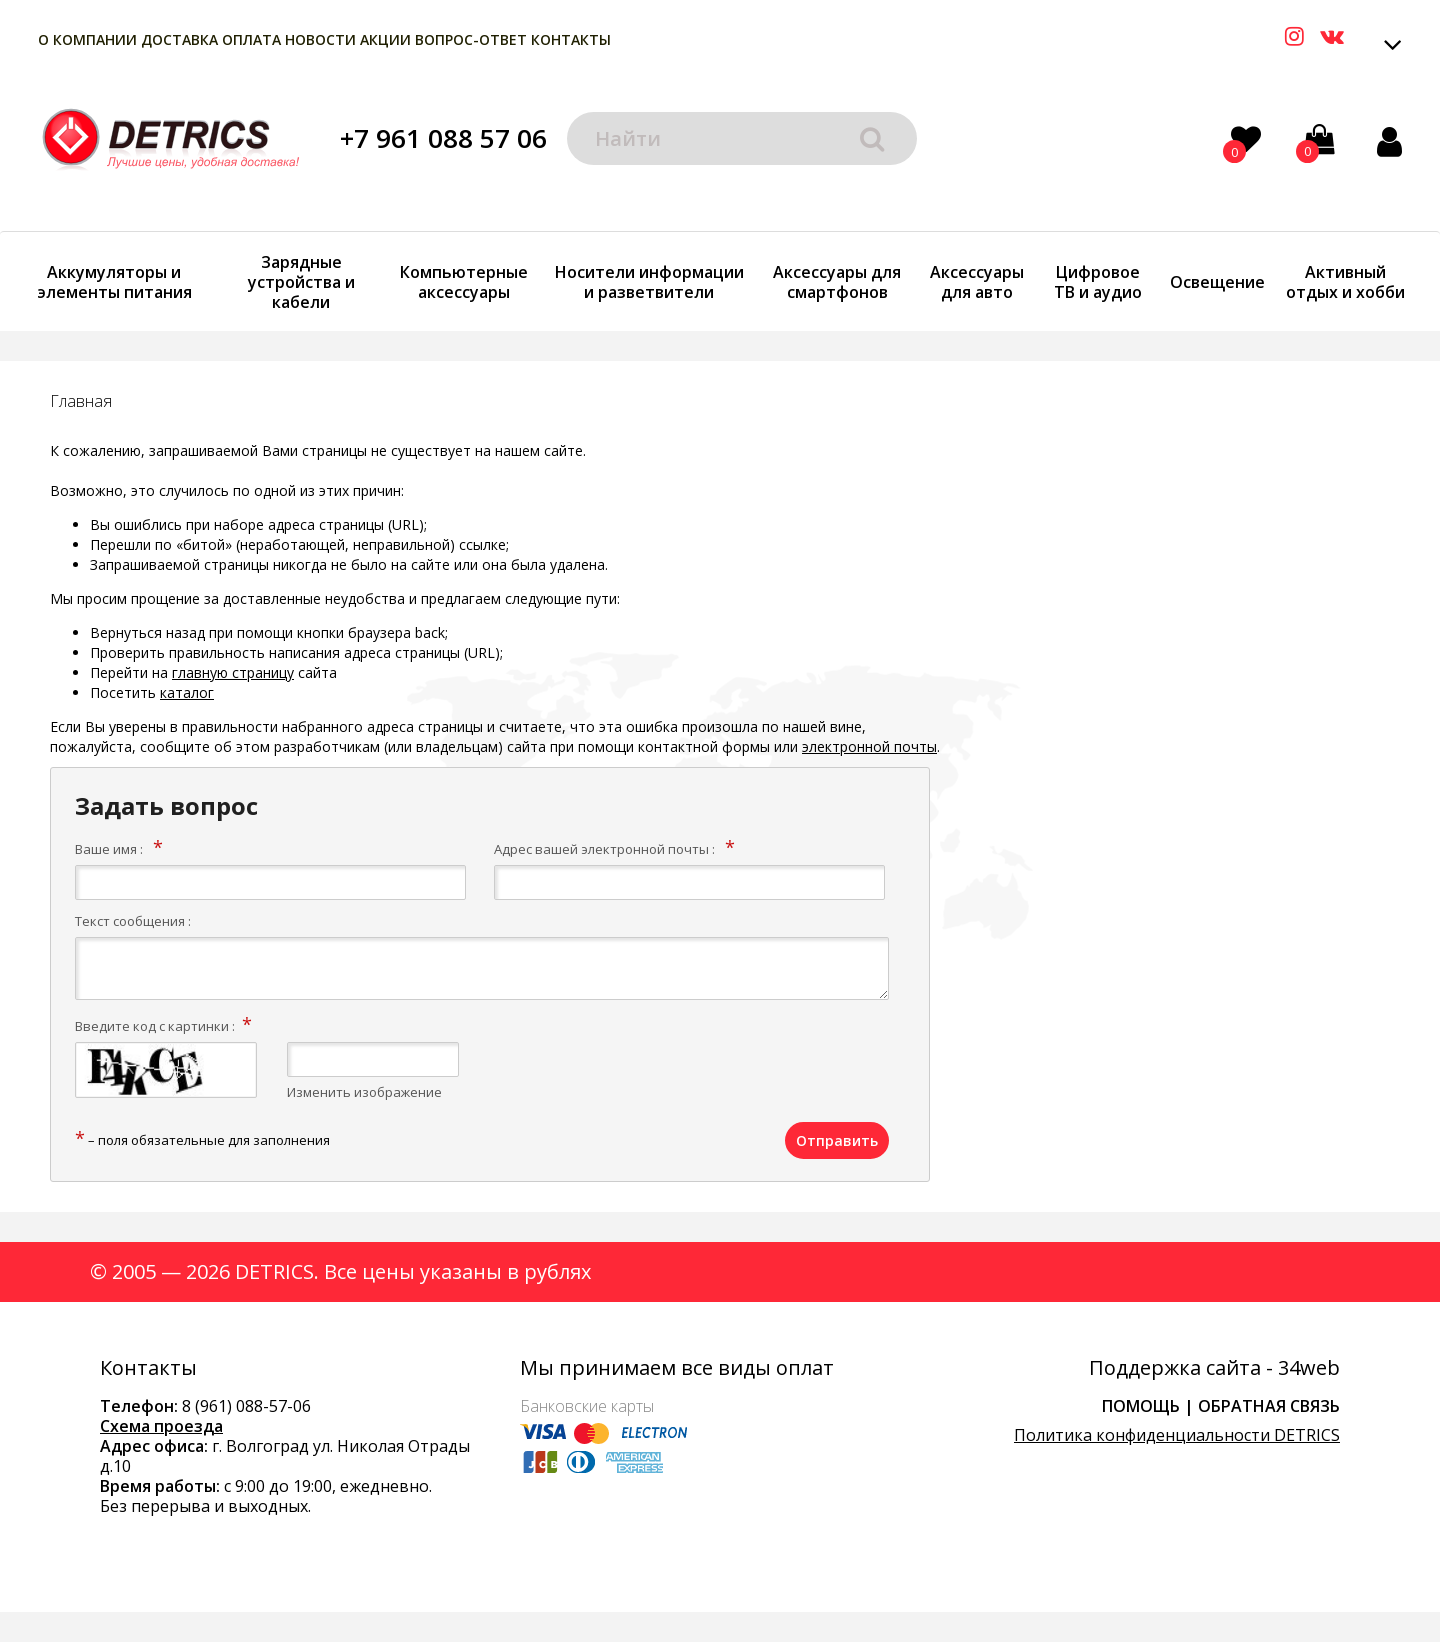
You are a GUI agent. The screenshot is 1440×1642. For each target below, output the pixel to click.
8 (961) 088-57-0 (242, 1406)
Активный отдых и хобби (1345, 282)
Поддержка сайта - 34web (1214, 1368)
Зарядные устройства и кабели (301, 282)
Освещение (1217, 282)
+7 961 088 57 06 (443, 138)
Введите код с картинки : (155, 1026)
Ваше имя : (109, 849)
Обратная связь (1269, 1406)
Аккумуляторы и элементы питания (114, 282)
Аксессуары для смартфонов (837, 282)
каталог (187, 692)
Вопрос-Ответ (471, 39)
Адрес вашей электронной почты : (604, 849)
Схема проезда (161, 1426)
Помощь (1141, 1406)
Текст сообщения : (133, 921)
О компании (87, 39)
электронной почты (869, 746)
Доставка (179, 39)
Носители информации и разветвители (649, 282)
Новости (320, 39)
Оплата (251, 39)
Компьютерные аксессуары (464, 282)
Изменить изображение (364, 1092)
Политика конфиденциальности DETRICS (1177, 1435)
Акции (385, 39)
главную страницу (233, 672)
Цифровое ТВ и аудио (1098, 282)
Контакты (571, 39)
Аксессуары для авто (977, 282)
